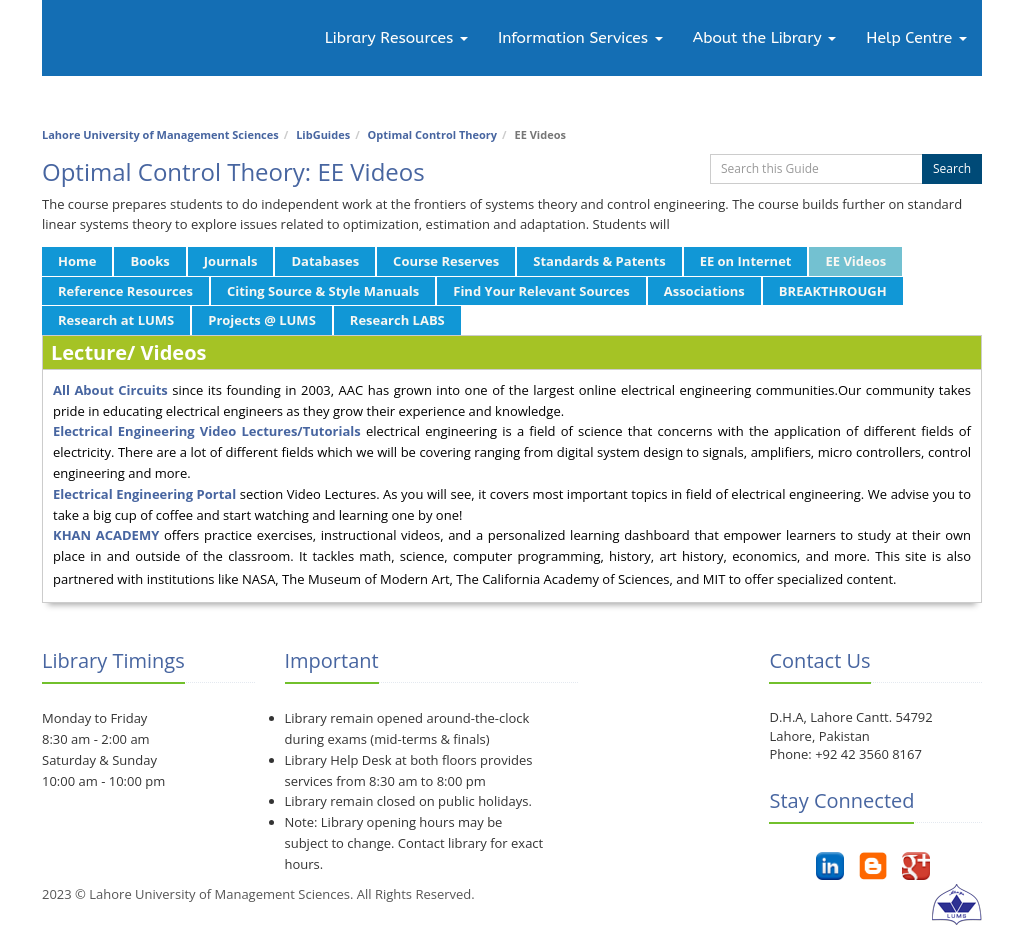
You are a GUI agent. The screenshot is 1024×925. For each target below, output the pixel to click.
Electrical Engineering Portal (144, 494)
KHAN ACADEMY (108, 535)
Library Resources (396, 38)
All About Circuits (110, 390)
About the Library (764, 38)
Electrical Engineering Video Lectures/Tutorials (207, 431)
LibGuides (323, 134)
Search (952, 168)
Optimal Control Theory (433, 134)
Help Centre (916, 38)
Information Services (580, 38)
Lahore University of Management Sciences (160, 134)
